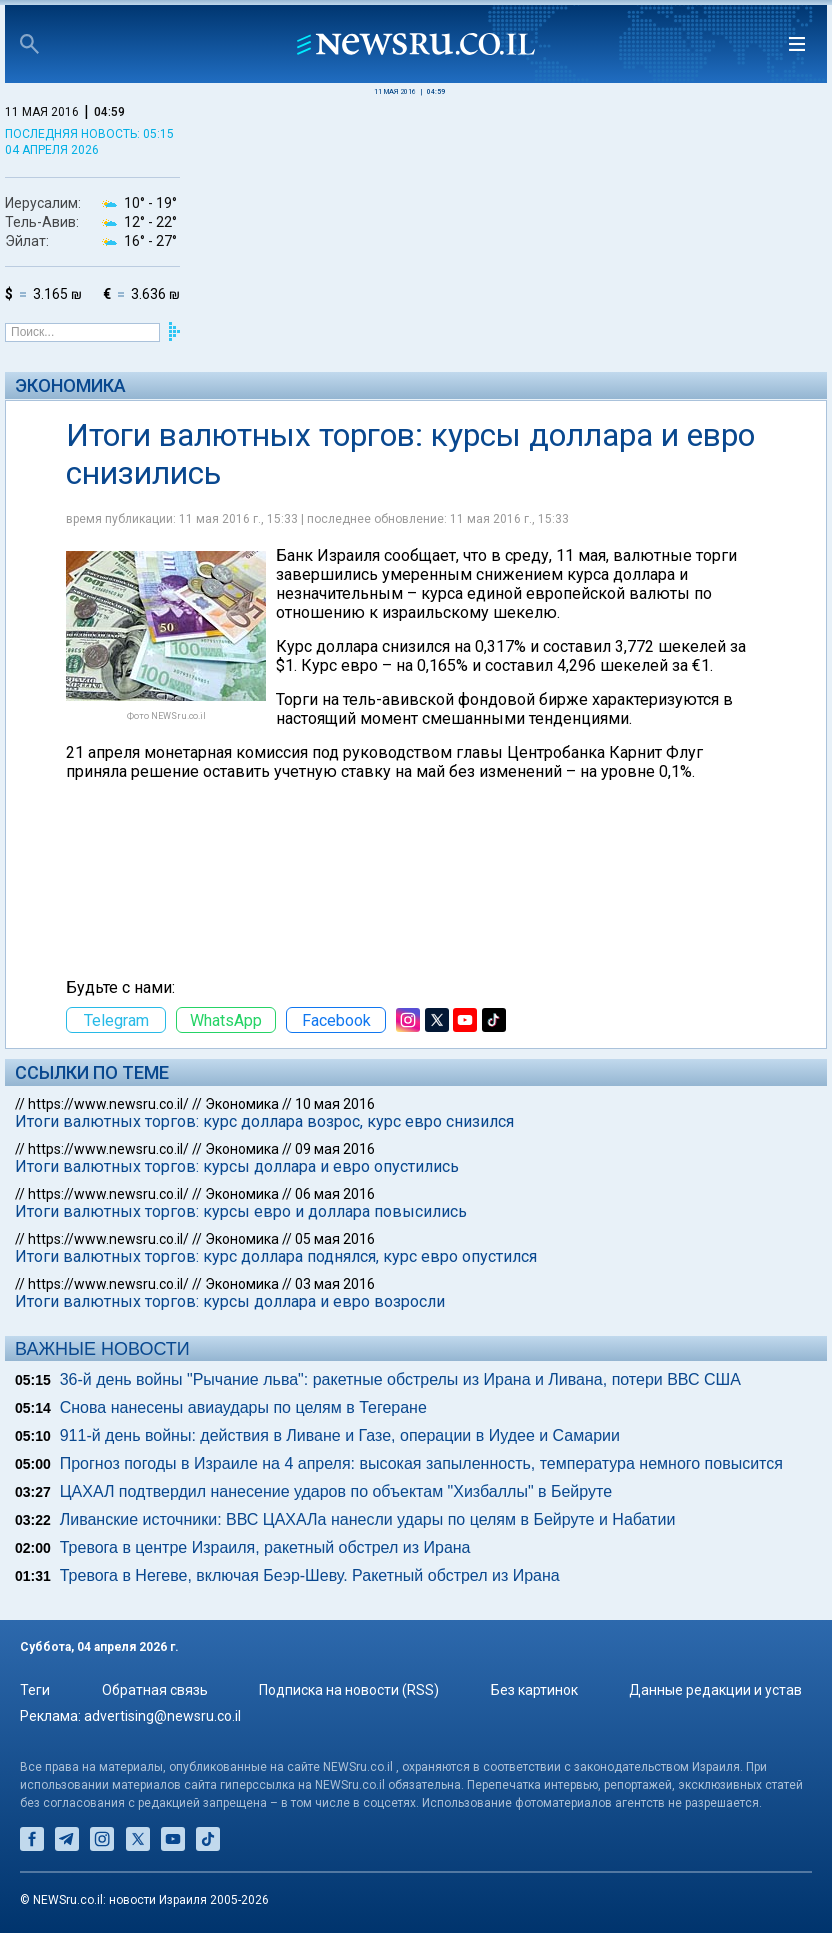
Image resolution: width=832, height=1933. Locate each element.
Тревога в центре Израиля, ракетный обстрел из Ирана (265, 1547)
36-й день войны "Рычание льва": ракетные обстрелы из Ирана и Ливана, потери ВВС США (400, 1379)
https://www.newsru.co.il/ (108, 1104)
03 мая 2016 (335, 1284)
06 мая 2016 (335, 1194)
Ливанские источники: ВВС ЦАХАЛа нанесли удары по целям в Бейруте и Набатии (368, 1519)
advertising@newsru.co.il (162, 1716)
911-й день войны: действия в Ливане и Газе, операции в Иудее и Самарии (340, 1435)
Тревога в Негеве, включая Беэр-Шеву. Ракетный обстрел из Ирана (310, 1575)
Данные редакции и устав (715, 1690)
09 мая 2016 (335, 1149)
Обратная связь (155, 1690)
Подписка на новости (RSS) (349, 1690)
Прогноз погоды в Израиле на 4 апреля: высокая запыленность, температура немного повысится (421, 1463)
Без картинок (534, 1690)
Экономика (70, 385)
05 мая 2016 (335, 1239)
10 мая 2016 (335, 1104)
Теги (35, 1690)
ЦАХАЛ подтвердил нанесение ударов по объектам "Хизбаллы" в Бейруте (336, 1491)
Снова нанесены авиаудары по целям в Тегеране (243, 1407)
